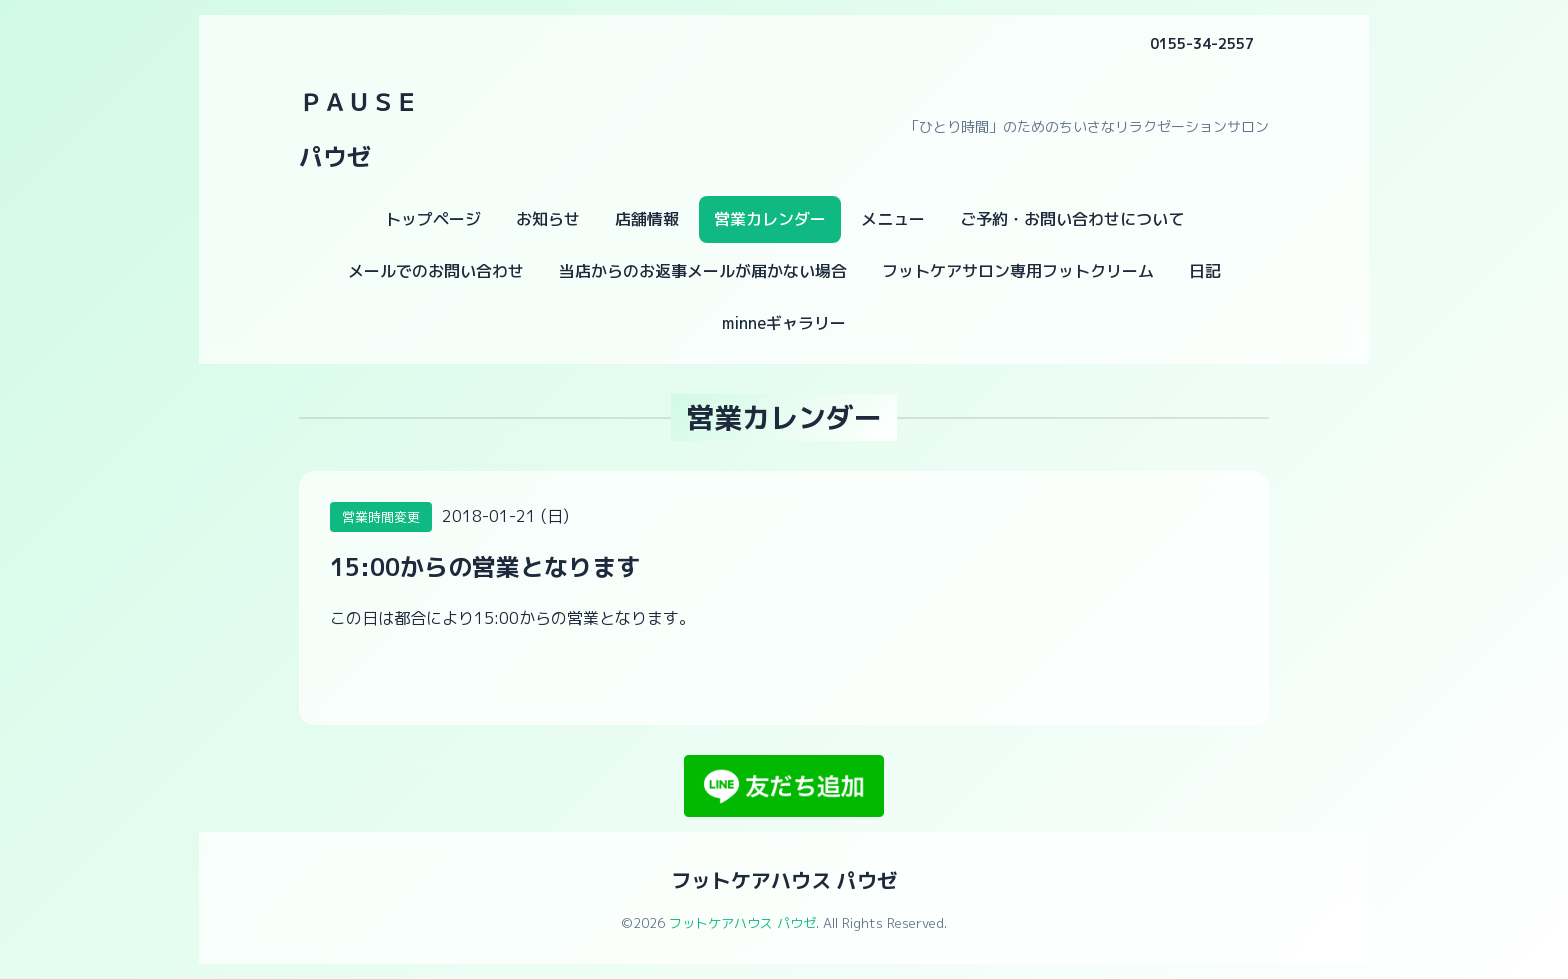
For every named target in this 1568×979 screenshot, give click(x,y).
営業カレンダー (770, 219)
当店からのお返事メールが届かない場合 (703, 271)
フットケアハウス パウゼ (784, 880)
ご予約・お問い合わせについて (1072, 219)
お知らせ (548, 219)
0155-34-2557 (1202, 43)
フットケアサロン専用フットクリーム (1018, 271)
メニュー (893, 219)
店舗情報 (647, 219)
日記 (1205, 271)
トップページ (433, 219)
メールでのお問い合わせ (436, 271)
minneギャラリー (784, 323)
